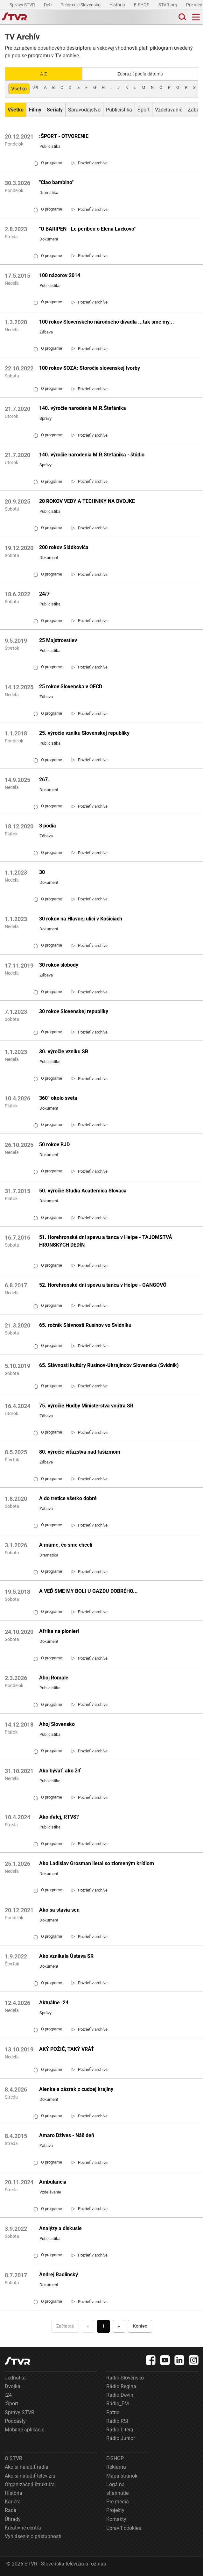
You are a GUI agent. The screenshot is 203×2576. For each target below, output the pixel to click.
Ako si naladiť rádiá (26, 2467)
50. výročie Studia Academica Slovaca (83, 1191)
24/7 (44, 594)
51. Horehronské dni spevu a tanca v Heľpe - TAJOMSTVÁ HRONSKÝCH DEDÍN (105, 1241)
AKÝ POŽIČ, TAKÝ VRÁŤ (66, 2049)
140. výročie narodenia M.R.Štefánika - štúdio (91, 455)
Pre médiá (117, 2502)
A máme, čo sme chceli (65, 1545)
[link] (90, 163)
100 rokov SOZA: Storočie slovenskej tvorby (89, 368)
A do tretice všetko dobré (68, 1498)
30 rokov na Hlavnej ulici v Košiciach (80, 919)
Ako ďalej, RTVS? (59, 1817)
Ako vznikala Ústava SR (66, 1956)
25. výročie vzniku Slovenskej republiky (84, 733)
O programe (47, 163)
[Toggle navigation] (196, 17)
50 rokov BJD (54, 1144)
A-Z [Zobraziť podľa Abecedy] (43, 73)
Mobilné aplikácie (24, 2430)
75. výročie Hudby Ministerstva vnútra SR (86, 1406)
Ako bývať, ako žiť (59, 1771)
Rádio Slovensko (125, 2378)
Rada (11, 2510)
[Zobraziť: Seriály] (55, 110)
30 (42, 872)
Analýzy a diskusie (60, 2228)
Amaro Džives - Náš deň (66, 2135)
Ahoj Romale (53, 1678)
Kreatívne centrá (23, 2528)
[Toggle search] (182, 17)
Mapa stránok (121, 2476)
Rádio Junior (120, 2438)
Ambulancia (52, 2182)
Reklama (116, 2467)
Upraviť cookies (123, 2528)
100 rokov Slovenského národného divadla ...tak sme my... (106, 322)
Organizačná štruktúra (30, 2484)
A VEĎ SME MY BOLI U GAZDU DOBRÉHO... (88, 1591)
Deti (48, 4)
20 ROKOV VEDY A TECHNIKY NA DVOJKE (87, 501)
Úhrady (13, 2519)
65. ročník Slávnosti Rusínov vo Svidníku (85, 1325)
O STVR (13, 2458)
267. (44, 779)
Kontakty (116, 2519)
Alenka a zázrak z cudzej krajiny (76, 2089)
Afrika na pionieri (59, 1631)
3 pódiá (47, 826)
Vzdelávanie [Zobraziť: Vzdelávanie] (168, 110)
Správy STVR (23, 4)
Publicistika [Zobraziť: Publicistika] (119, 110)
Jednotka (15, 2378)
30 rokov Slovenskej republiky (73, 1011)
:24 (8, 2395)
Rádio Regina (121, 2386)
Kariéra (13, 2502)
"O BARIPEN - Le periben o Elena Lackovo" (87, 229)
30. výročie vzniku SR (63, 1051)
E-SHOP (142, 4)
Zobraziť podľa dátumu (140, 73)
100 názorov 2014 (59, 275)
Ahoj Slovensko (57, 1724)
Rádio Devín (119, 2395)
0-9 (35, 87)
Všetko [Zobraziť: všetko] (19, 89)
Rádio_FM (117, 2404)
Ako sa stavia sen (59, 1910)
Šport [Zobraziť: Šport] (143, 110)
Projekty (115, 2510)
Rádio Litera (119, 2430)
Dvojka (12, 2386)
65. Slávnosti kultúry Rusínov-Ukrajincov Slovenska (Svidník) (109, 1365)
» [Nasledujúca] (119, 2326)
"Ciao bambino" (56, 182)
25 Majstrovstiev (58, 640)
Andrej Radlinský (58, 2275)
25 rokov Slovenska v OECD (70, 686)
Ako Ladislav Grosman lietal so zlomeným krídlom (96, 1863)
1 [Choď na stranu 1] (103, 2326)
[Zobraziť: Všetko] (15, 110)
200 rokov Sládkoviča (63, 547)
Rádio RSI (117, 2421)
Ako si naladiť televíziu (30, 2476)
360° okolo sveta (58, 1098)
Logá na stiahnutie (117, 2488)
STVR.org (168, 4)
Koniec (140, 2326)
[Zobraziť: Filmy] (35, 110)
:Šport (11, 2404)
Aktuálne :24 (53, 2003)
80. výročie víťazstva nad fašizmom (79, 1452)
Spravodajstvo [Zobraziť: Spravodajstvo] (84, 110)
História (117, 4)
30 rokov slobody (58, 965)
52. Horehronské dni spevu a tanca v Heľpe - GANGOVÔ (102, 1285)
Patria (113, 2412)
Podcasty (15, 2421)
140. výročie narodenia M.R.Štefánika (82, 408)
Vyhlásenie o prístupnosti (33, 2536)
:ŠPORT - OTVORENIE (63, 136)
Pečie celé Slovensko (81, 4)
